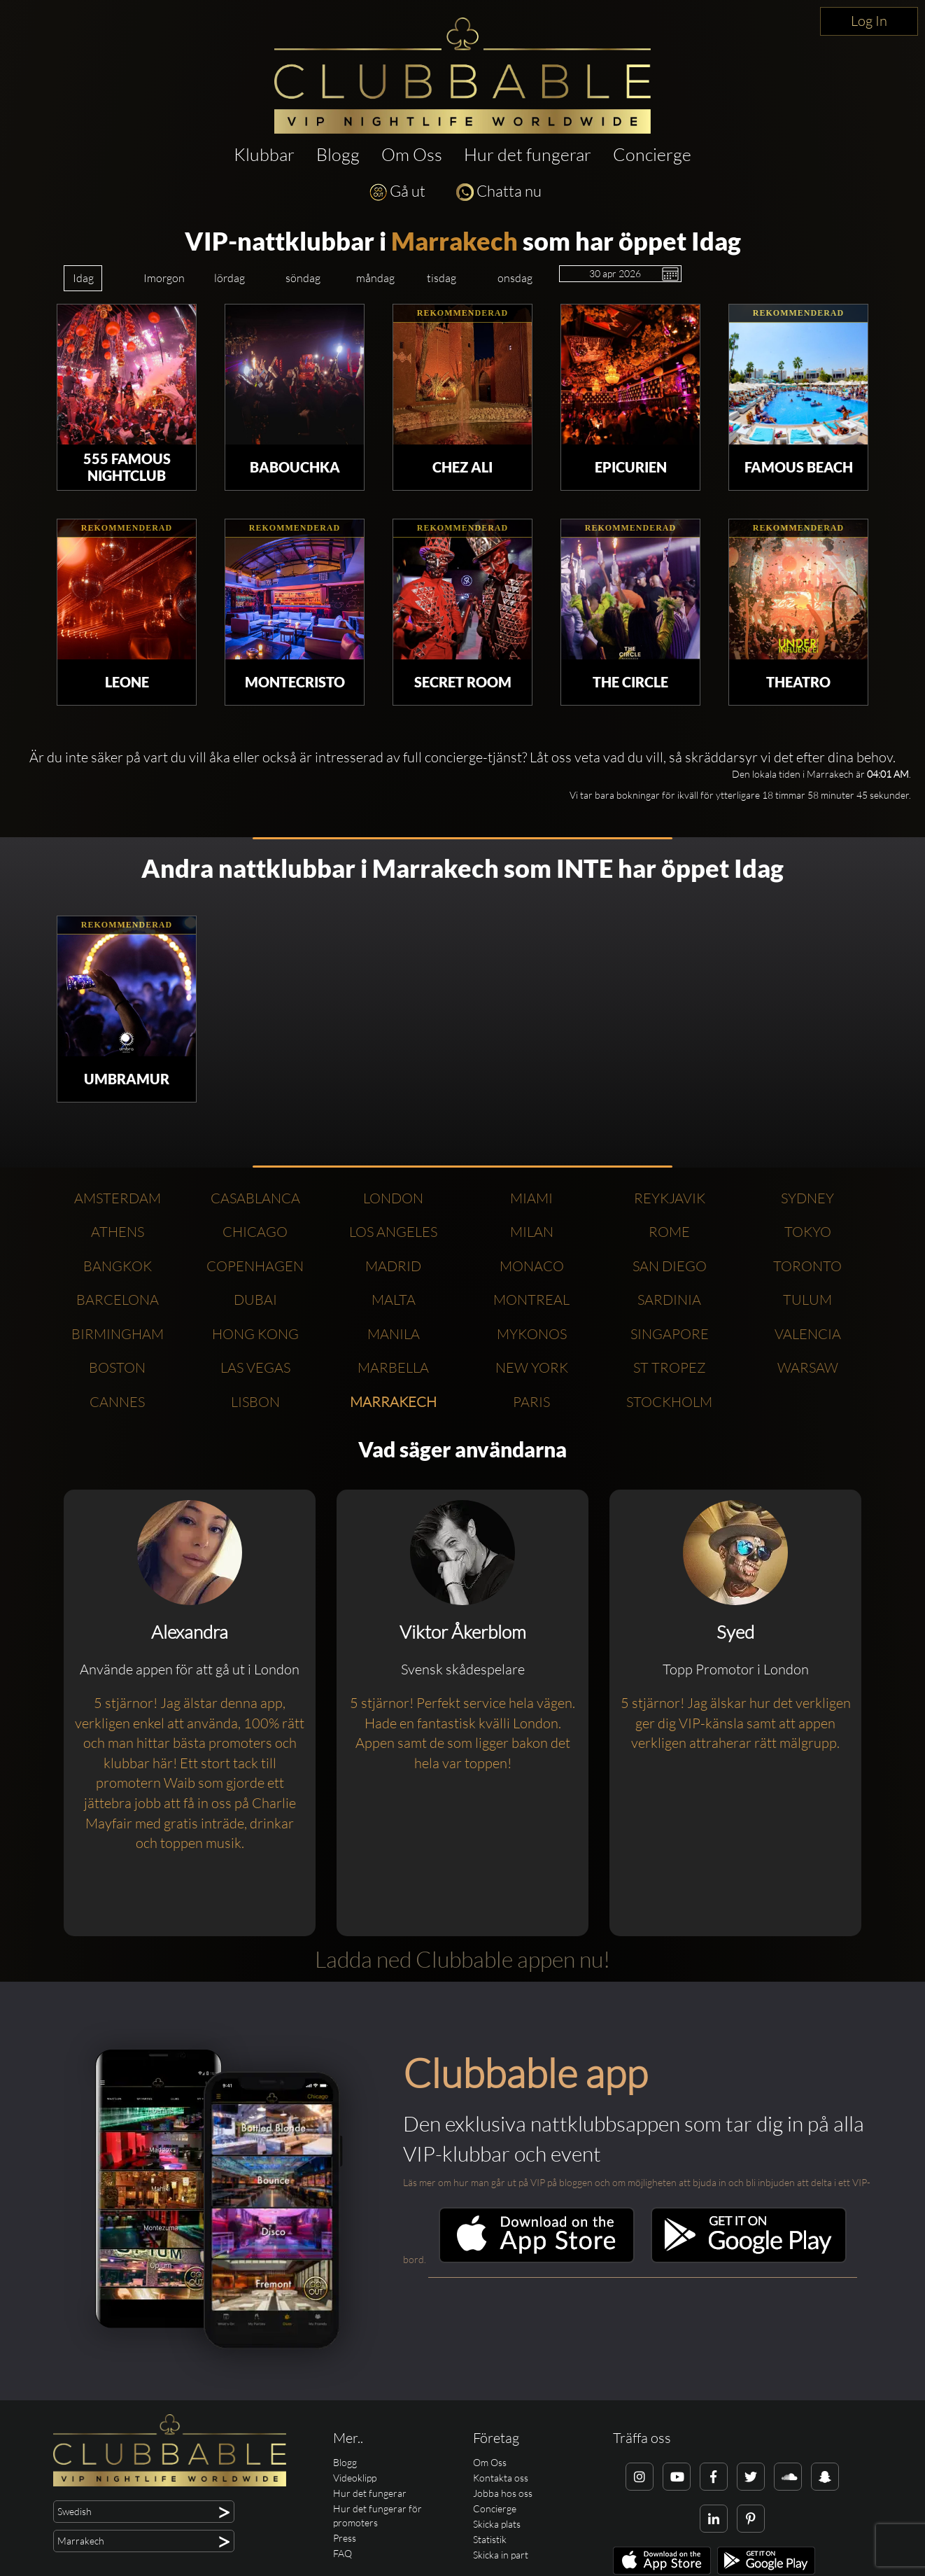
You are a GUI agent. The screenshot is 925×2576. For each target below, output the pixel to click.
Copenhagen (255, 1266)
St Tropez (669, 1367)
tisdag (441, 278)
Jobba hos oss (502, 2493)
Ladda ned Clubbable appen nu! (462, 1959)
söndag (302, 278)
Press (344, 2538)
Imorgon (164, 278)
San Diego (670, 1266)
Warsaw (807, 1367)
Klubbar (264, 154)
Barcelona (117, 1299)
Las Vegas (255, 1367)
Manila (393, 1334)
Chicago (255, 1231)
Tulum (807, 1299)
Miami (531, 1198)
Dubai (255, 1299)
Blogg (338, 154)
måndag (375, 278)
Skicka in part (500, 2555)
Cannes (117, 1401)
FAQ (342, 2553)
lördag (229, 278)
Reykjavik (669, 1198)
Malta (394, 1299)
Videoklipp (354, 2478)
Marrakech (454, 240)
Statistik (490, 2539)
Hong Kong (255, 1334)
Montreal (531, 1299)
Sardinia (669, 1299)
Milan (531, 1231)
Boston (117, 1367)
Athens (117, 1231)
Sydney (807, 1198)
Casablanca (255, 1198)
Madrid (393, 1266)
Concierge (652, 154)
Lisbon (255, 1401)
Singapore (669, 1334)
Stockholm (669, 1401)
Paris (531, 1401)
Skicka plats (497, 2524)
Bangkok (117, 1266)
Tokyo (807, 1231)
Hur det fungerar (527, 154)
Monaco (532, 1266)
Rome (669, 1231)
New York (531, 1367)
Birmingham (117, 1334)
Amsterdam (117, 1198)
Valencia (808, 1334)
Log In (869, 20)
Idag (83, 278)
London (393, 1198)
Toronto (807, 1266)
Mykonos (532, 1334)
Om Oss (411, 154)
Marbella (393, 1367)
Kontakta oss (500, 2478)
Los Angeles (393, 1231)
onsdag (514, 278)
